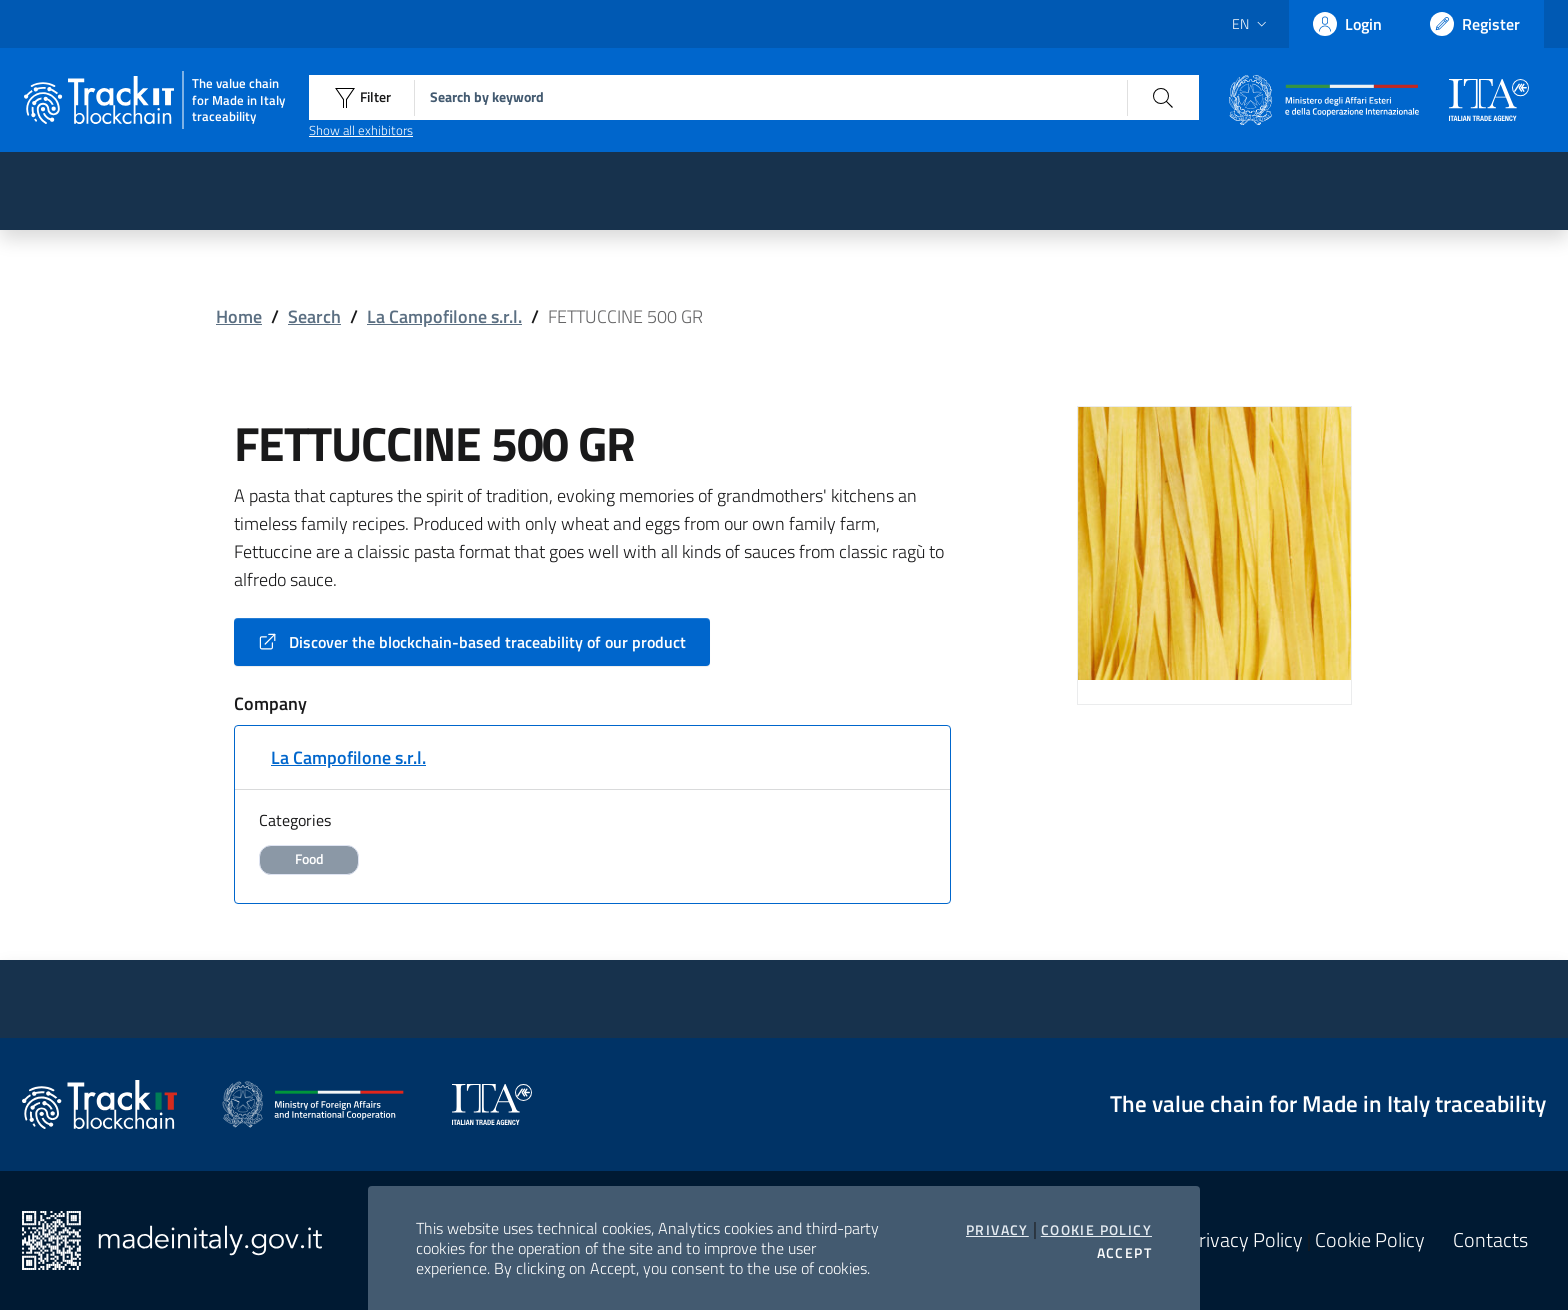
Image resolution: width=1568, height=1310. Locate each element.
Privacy (997, 1230)
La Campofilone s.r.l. (444, 316)
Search (314, 316)
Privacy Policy (1245, 1240)
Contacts (1490, 1240)
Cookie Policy (1096, 1230)
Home (239, 316)
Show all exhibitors (361, 130)
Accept (1124, 1253)
